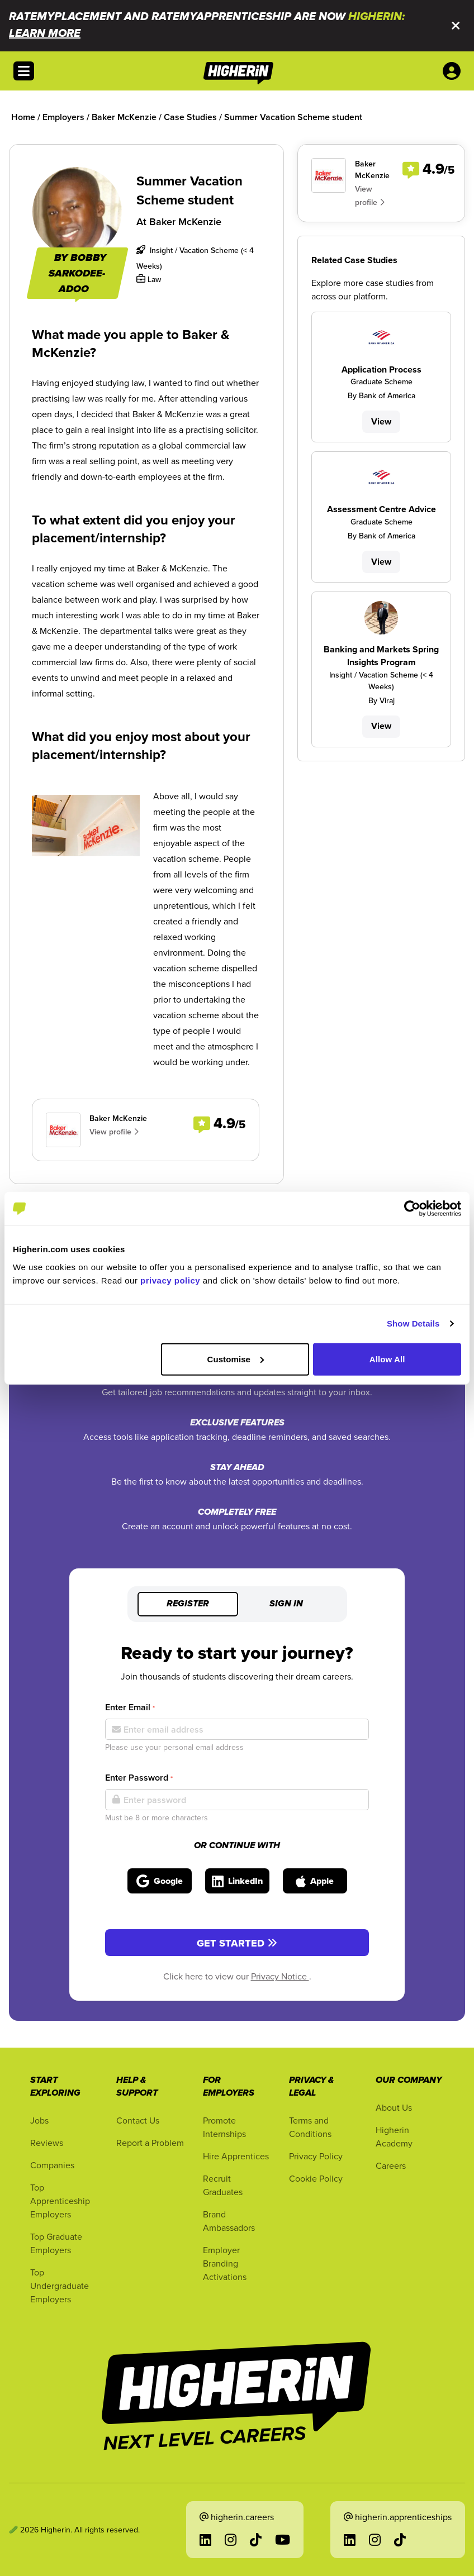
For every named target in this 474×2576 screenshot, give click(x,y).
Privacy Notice (280, 1976)
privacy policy (170, 1280)
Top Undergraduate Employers (59, 2285)
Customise (235, 1358)
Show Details (413, 1323)
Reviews (46, 2142)
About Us (394, 2107)
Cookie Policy (316, 2178)
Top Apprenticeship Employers (60, 2200)
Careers (391, 2165)
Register (188, 1604)
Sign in (286, 1604)
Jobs (39, 2120)
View (381, 421)
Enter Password (139, 1777)
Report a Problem (150, 2142)
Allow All (387, 1358)
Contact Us (137, 2120)
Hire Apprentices (236, 2156)
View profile (114, 1131)
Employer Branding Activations (225, 2263)
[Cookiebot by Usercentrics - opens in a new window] (412, 1208)
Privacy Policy (316, 2156)
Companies (52, 2165)
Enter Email (130, 1707)
